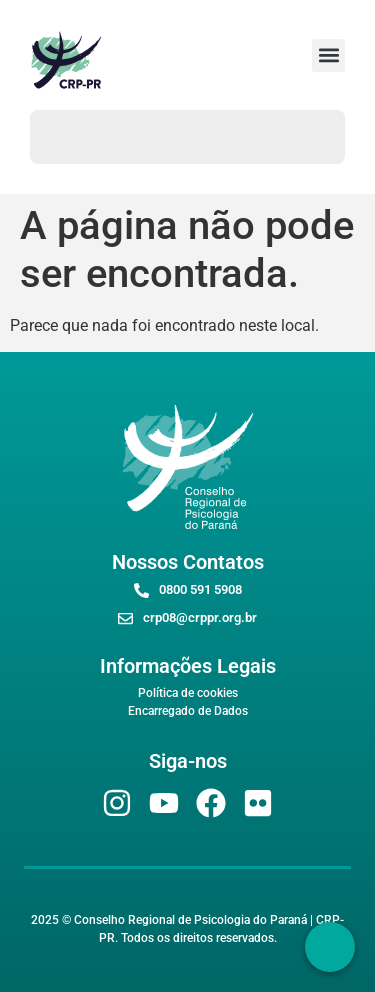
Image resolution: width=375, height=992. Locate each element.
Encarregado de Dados (188, 711)
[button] (328, 55)
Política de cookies (188, 693)
